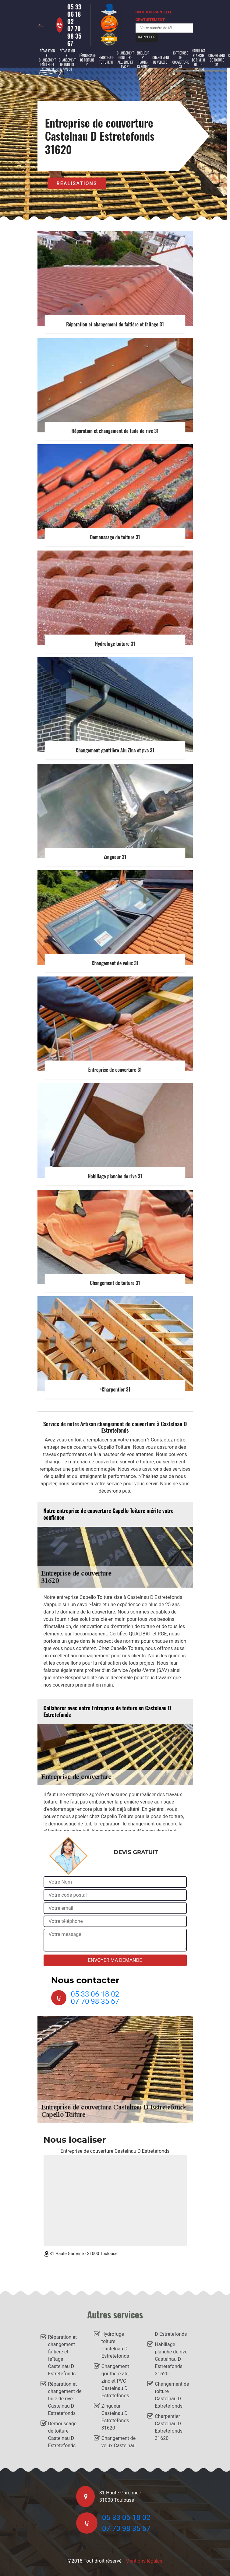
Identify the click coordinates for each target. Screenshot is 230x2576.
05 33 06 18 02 (74, 14)
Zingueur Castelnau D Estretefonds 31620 (115, 2417)
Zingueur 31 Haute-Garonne (143, 60)
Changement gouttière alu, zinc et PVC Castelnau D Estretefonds (115, 2380)
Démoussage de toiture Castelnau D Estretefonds (62, 2434)
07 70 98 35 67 (74, 36)
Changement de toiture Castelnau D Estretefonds (172, 2395)
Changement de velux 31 (160, 60)
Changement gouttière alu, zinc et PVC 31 (125, 60)
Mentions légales (143, 2561)
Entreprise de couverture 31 (180, 60)
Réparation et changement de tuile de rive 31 (67, 60)
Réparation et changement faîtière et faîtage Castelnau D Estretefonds (62, 2355)
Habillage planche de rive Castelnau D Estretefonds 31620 (171, 2359)
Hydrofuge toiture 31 (106, 60)
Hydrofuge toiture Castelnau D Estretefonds (115, 2345)
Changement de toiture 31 (216, 60)
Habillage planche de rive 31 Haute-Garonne (199, 60)
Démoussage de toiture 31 (87, 60)
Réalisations (77, 183)
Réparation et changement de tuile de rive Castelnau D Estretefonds (65, 2398)
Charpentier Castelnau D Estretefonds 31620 (168, 2427)
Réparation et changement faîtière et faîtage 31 (47, 60)
